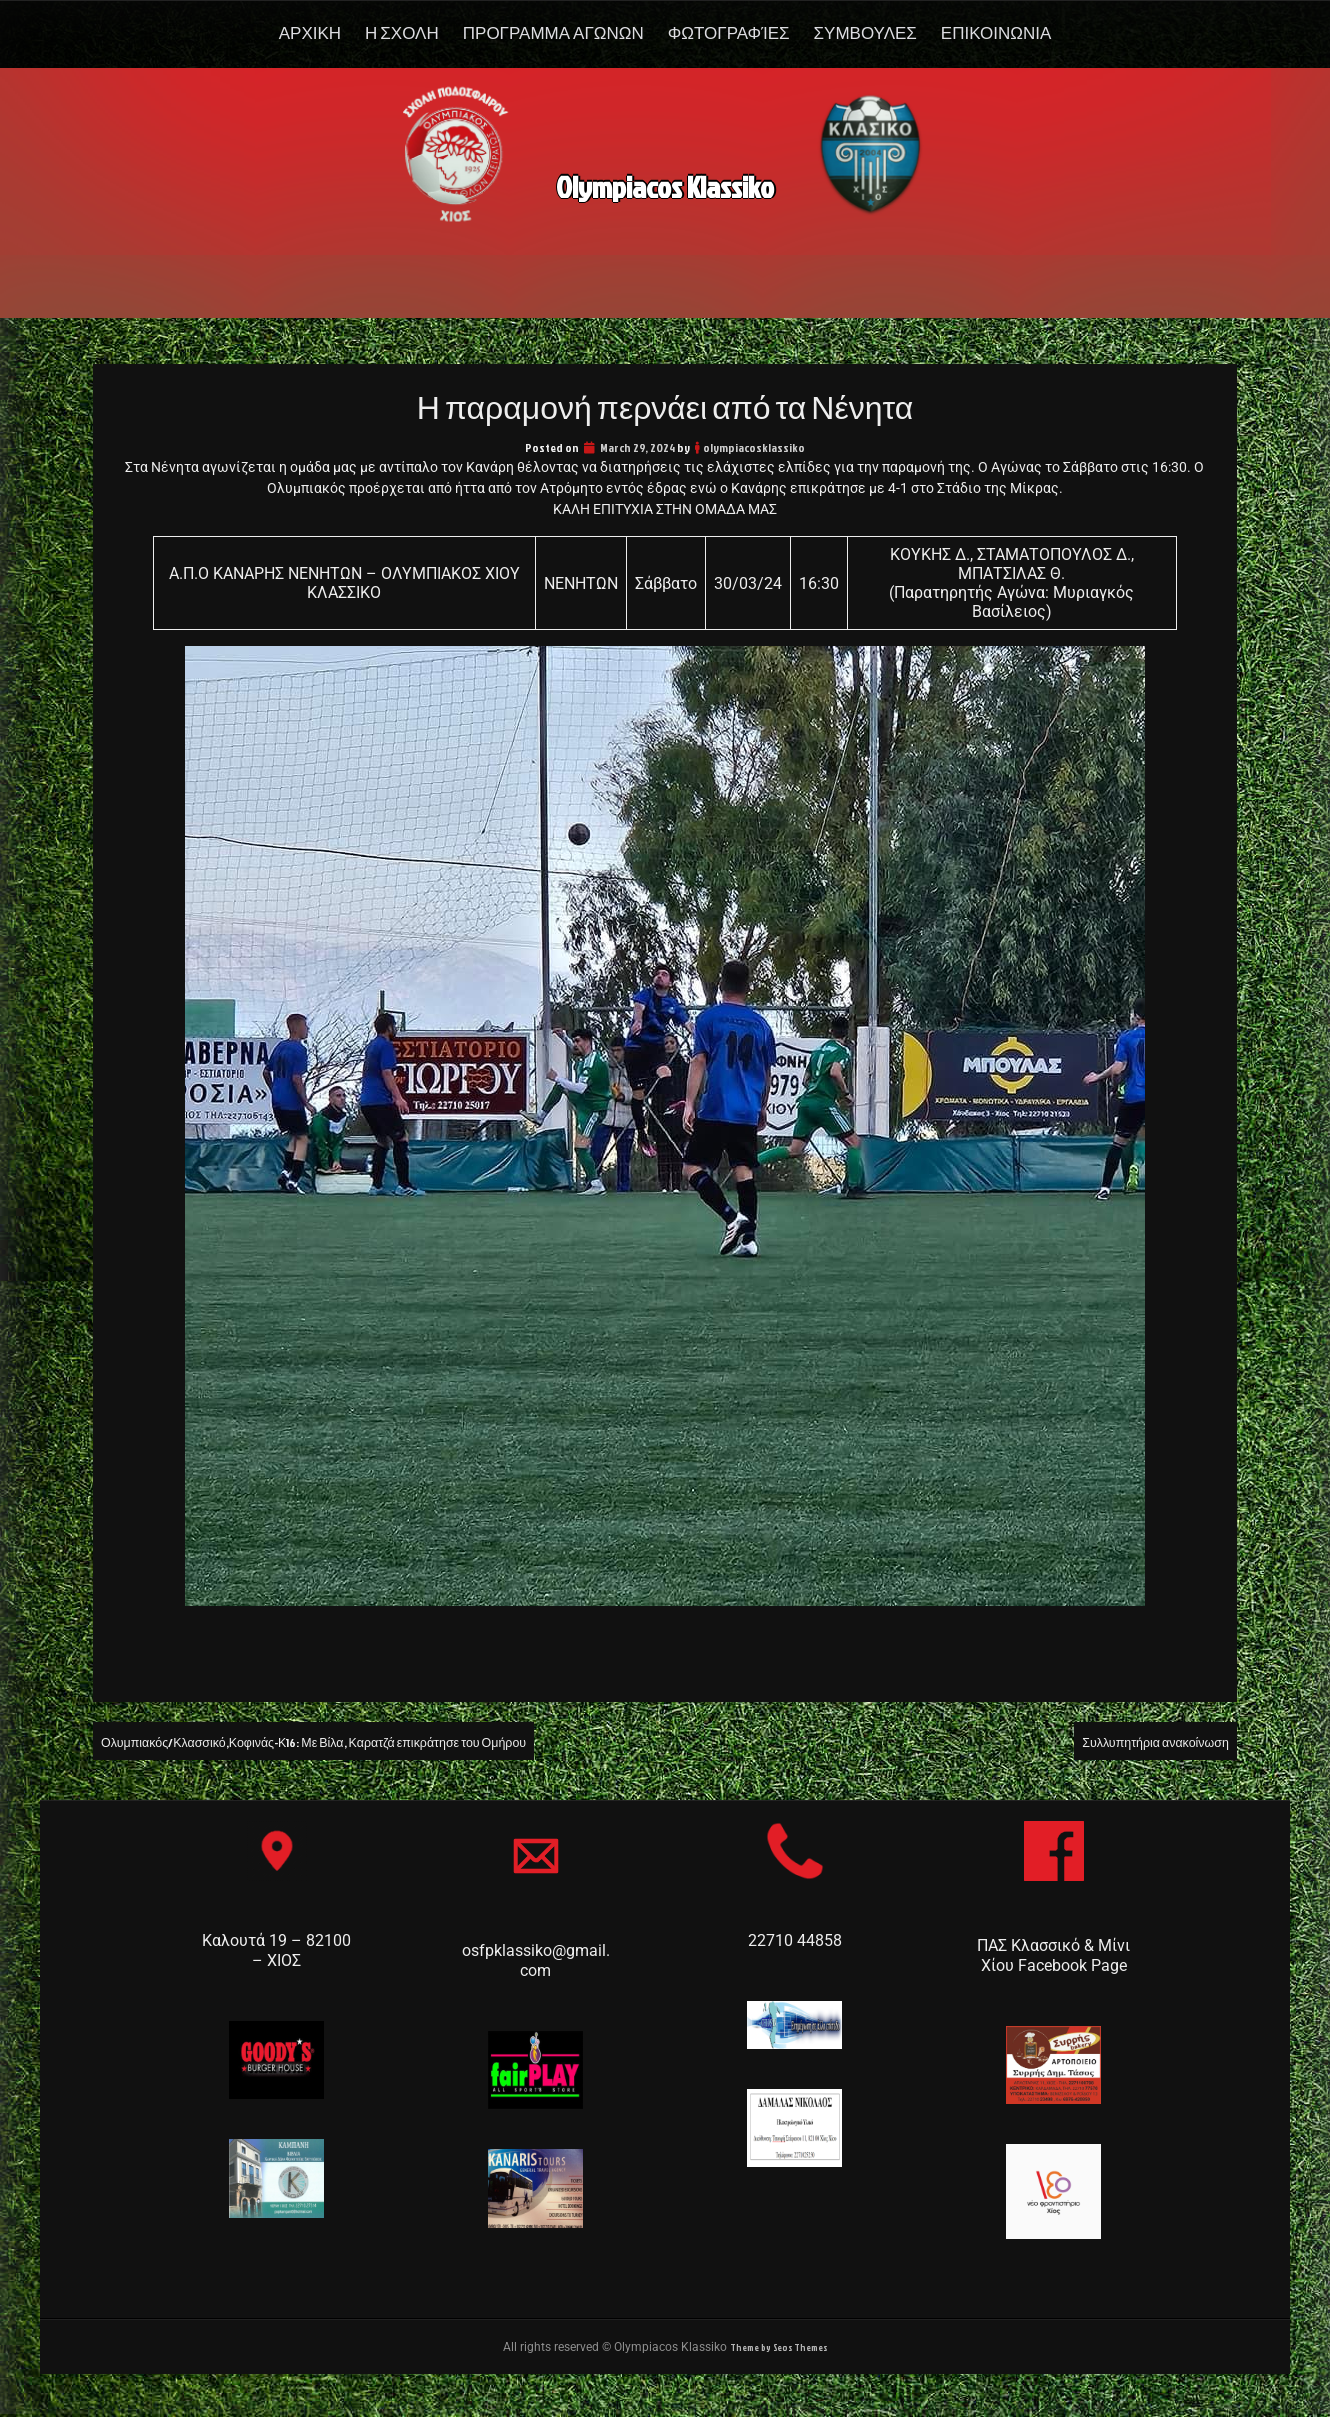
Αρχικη (310, 32)
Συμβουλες (865, 32)
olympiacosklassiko (754, 447)
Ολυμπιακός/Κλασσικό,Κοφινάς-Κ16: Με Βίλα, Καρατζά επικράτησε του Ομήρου (376, 1741)
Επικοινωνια (996, 32)
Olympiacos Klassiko (665, 178)
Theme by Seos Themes (779, 2348)
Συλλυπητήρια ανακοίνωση (1134, 1741)
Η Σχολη (402, 32)
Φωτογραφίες (729, 32)
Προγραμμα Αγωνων (553, 32)
